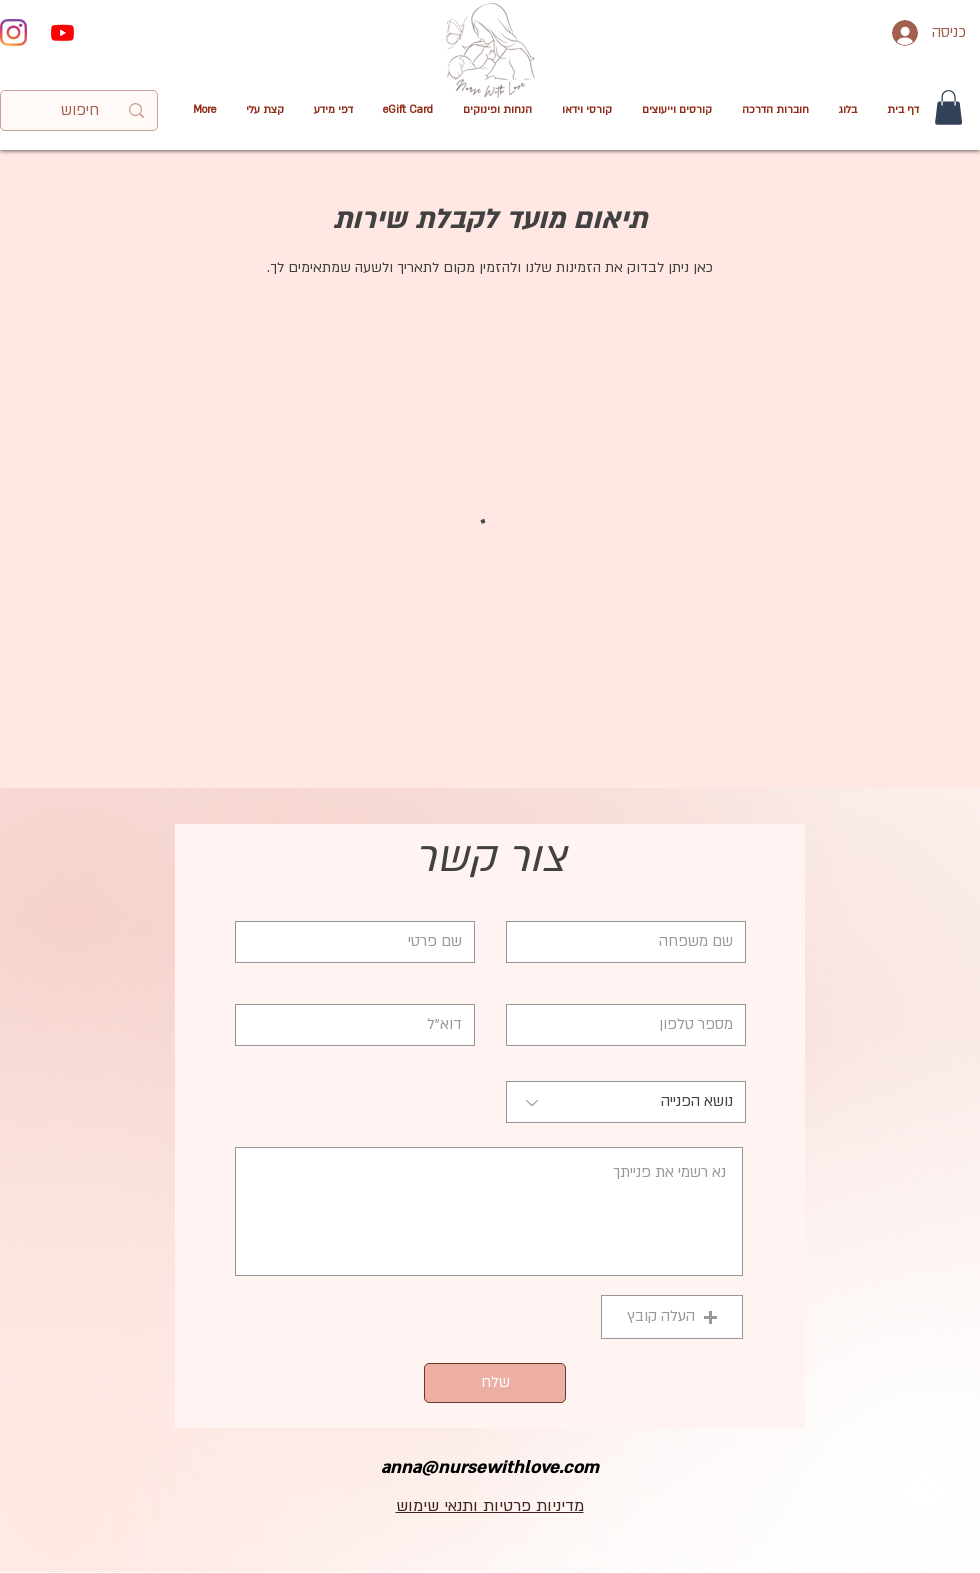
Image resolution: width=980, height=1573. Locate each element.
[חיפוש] (80, 111)
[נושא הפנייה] (626, 1102)
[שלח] (495, 1383)
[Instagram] (13, 32)
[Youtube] (62, 32)
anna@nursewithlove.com (490, 1467)
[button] (587, 110)
